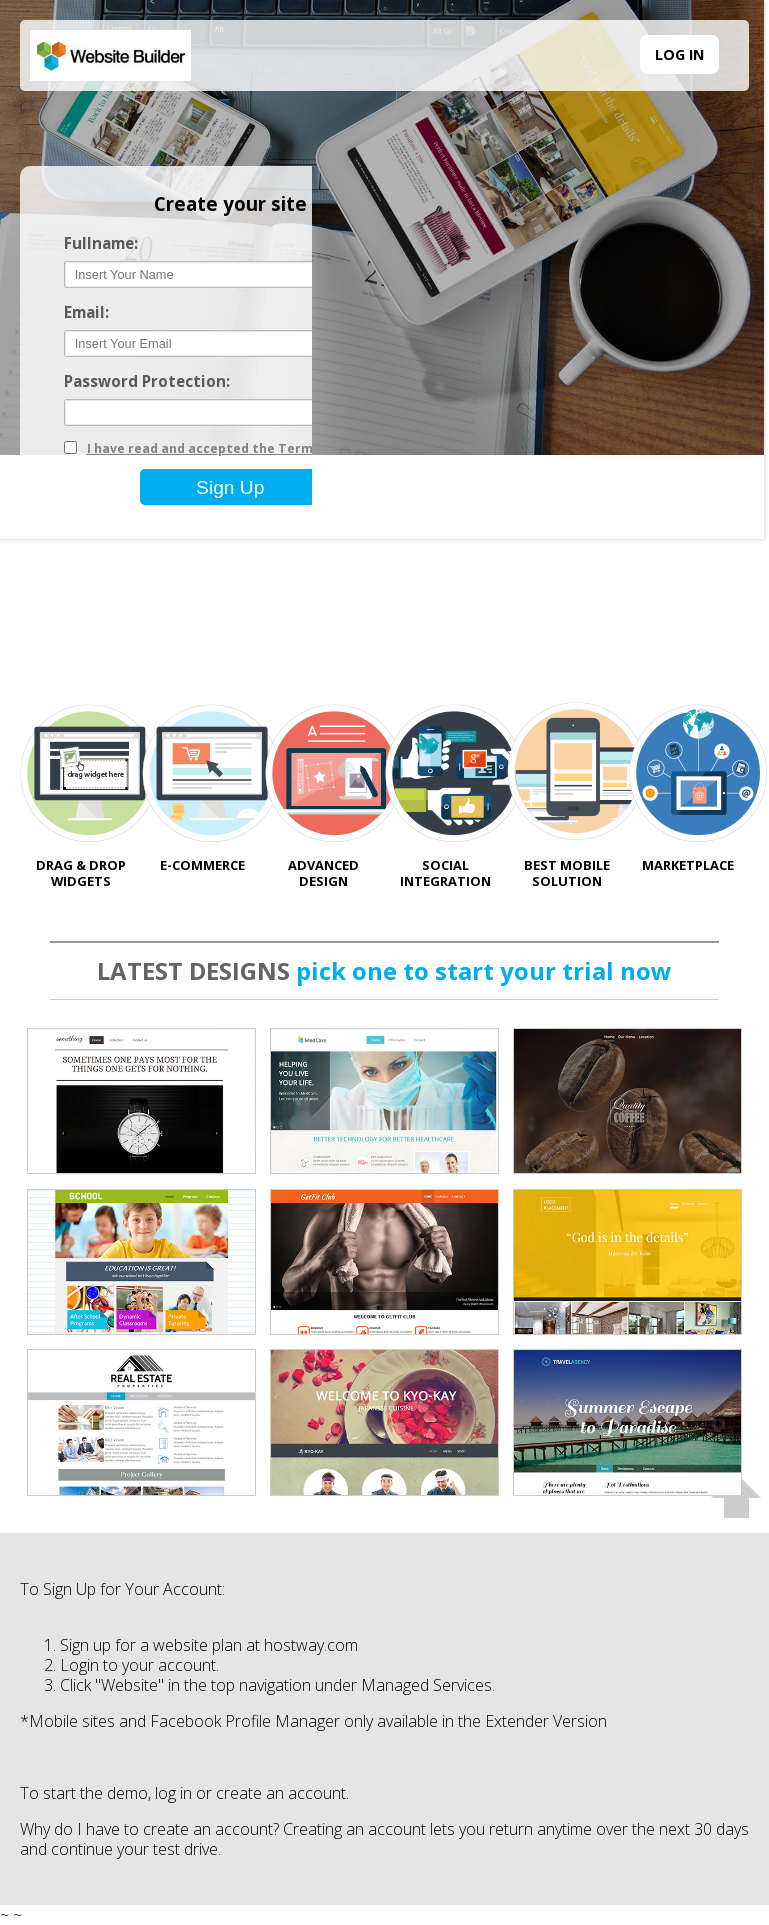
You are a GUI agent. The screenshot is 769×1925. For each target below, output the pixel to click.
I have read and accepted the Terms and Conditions (253, 448)
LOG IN (679, 54)
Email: (86, 312)
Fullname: (101, 243)
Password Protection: (147, 381)
